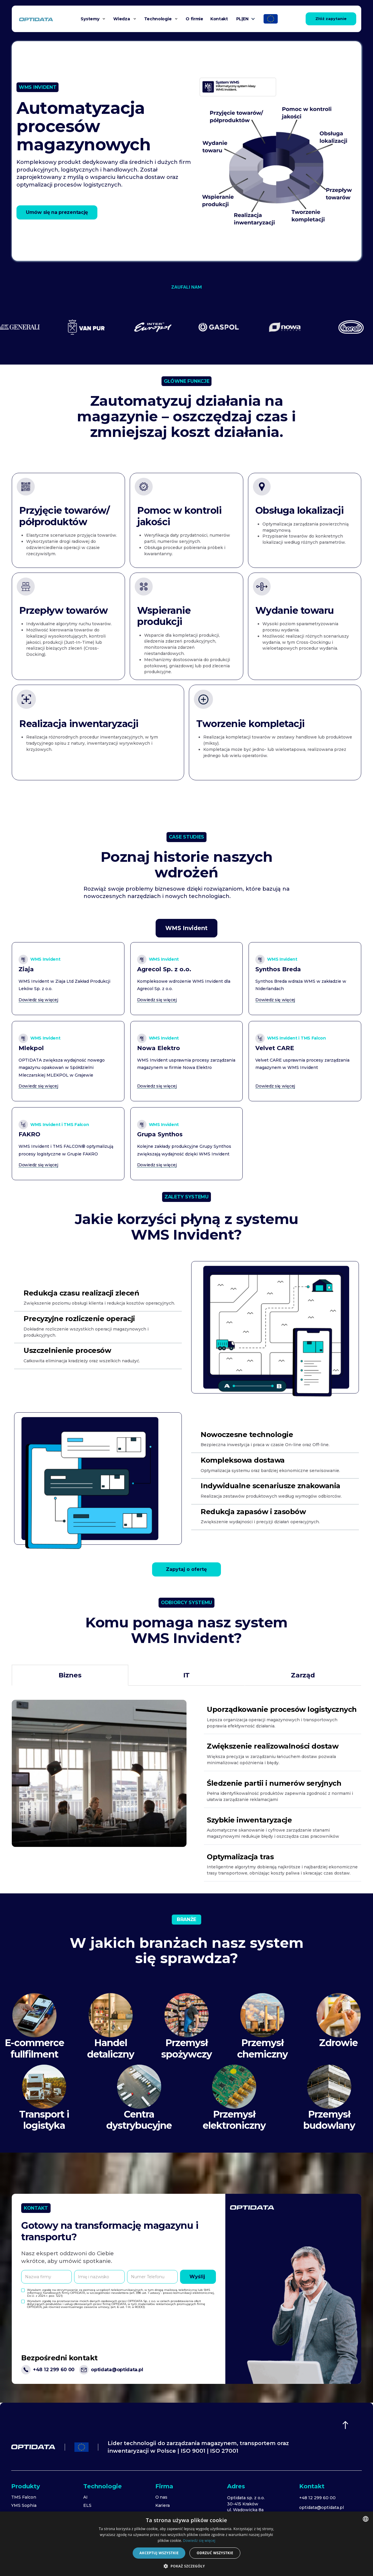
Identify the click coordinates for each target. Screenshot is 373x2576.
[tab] (186, 928)
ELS (87, 2505)
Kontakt (219, 18)
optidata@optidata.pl (321, 2507)
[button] (93, 19)
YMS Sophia (23, 2505)
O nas (161, 2497)
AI (85, 2497)
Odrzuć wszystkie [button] (215, 2552)
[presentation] (66, 2322)
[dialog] (186, 2544)
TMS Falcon (23, 2497)
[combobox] (366, 2519)
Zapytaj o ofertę (186, 1569)
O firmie (194, 18)
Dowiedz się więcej (199, 2540)
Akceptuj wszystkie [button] (159, 2552)
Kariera (162, 2505)
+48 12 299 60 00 (317, 2497)
